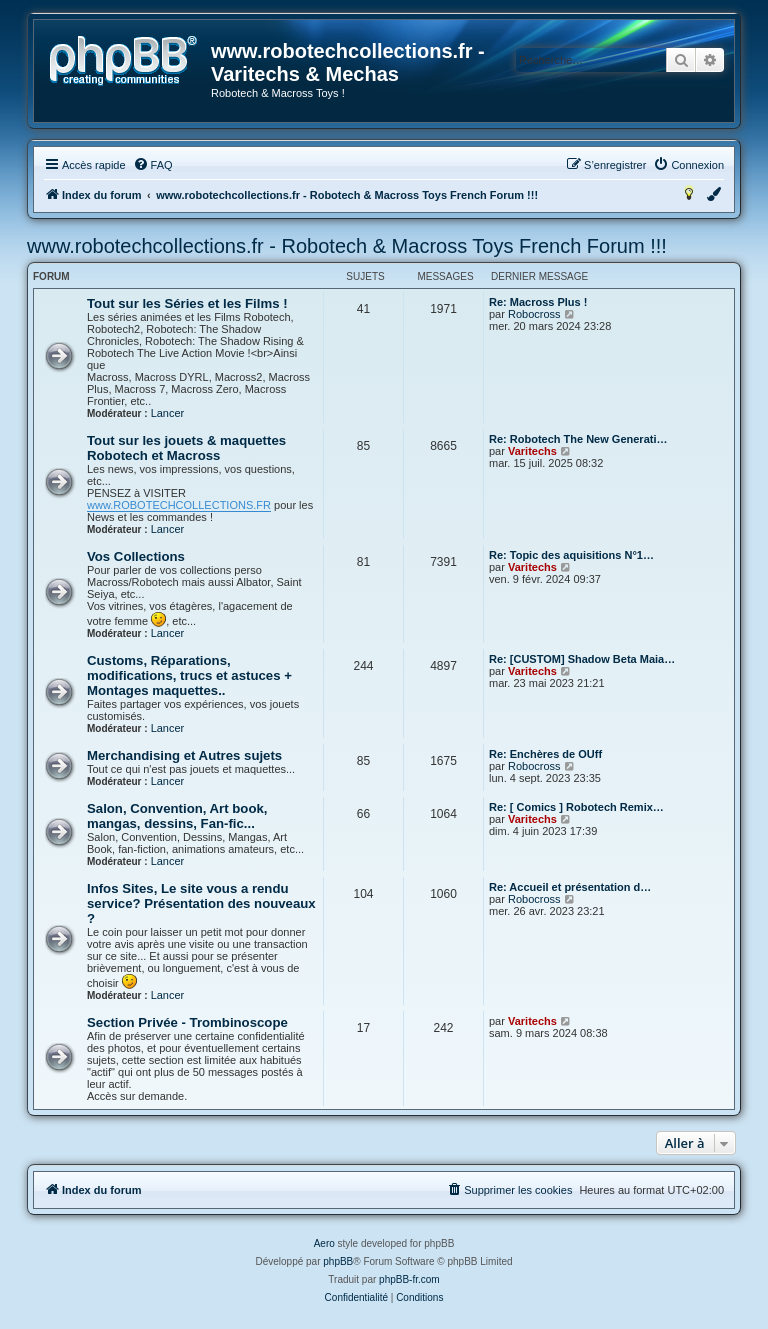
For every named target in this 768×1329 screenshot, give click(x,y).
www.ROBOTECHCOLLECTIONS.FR (179, 505)
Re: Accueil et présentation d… (570, 887)
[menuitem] (153, 165)
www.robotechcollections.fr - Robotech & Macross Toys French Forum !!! (347, 246)
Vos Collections (136, 556)
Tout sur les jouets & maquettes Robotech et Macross (186, 448)
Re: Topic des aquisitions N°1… (571, 555)
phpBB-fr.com (409, 1279)
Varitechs (532, 451)
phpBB (338, 1261)
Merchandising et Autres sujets (184, 755)
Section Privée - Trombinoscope (187, 1022)
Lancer (168, 413)
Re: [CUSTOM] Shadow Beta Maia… (582, 659)
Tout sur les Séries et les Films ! (187, 303)
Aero (324, 1243)
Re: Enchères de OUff (545, 754)
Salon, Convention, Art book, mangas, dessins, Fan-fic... (177, 816)
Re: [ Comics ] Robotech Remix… (576, 807)
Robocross (534, 314)
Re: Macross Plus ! (538, 302)
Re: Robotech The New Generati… (578, 439)
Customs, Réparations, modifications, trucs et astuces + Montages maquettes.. (189, 675)
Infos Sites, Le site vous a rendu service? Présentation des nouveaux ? (201, 903)
